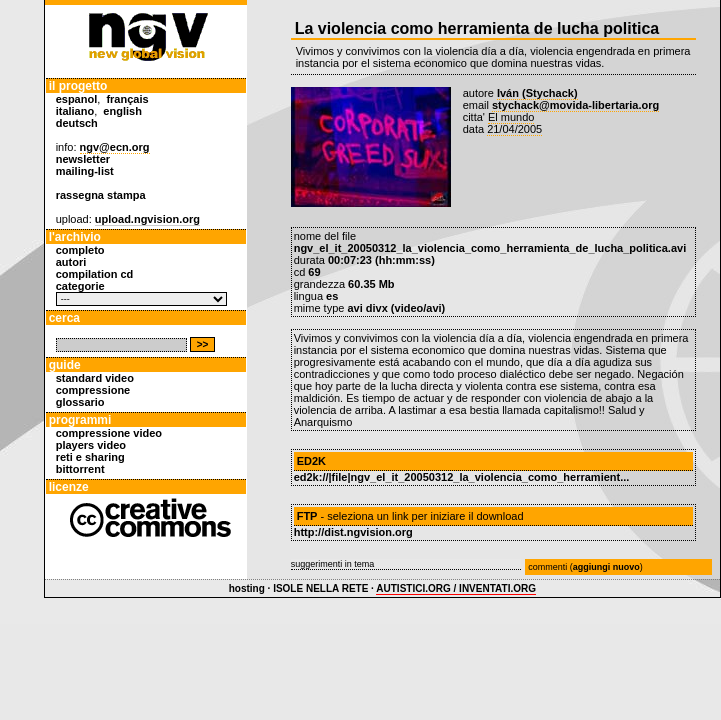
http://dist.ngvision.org (353, 532)
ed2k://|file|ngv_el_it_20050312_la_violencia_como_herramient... (462, 477)
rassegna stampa (101, 195)
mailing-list (85, 171)
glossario (80, 402)
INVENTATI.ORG (497, 588)
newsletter (83, 159)
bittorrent (80, 469)
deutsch (77, 123)
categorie (80, 286)
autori (71, 262)
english (122, 111)
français (127, 99)
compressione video (109, 433)
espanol (77, 99)
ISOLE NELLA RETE (320, 588)
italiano (75, 111)
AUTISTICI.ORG (413, 588)
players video (91, 445)
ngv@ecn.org (115, 147)
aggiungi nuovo (606, 567)
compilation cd (95, 274)
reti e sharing (90, 457)
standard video (95, 378)
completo (80, 250)
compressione (93, 390)
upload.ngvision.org (147, 219)
